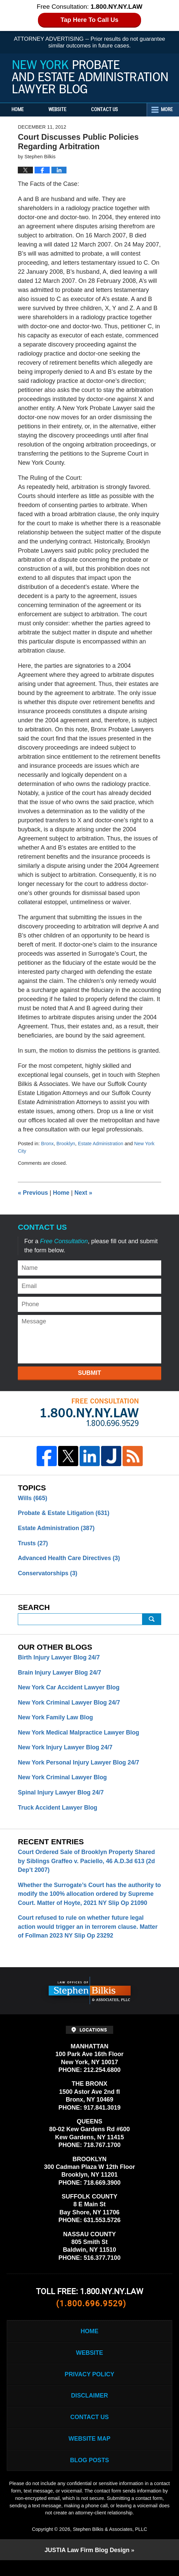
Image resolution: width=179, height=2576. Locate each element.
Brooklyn (66, 1143)
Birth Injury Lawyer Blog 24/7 (59, 1658)
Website (61, 109)
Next (84, 1192)
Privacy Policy (89, 2388)
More (166, 109)
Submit (89, 1372)
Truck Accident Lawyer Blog (58, 1810)
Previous (33, 1192)
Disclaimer (89, 2410)
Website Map (89, 2453)
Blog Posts (89, 2475)
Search (151, 1620)
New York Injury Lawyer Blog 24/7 (66, 1749)
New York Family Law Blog (56, 1719)
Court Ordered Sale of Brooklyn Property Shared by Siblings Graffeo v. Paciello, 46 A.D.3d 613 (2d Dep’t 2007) (87, 1863)
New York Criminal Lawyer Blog (63, 1779)
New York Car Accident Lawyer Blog (69, 1688)
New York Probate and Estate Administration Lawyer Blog (90, 76)
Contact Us (110, 109)
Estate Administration (102, 1143)
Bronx (47, 1143)
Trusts (33, 1543)
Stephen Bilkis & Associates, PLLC (110, 2545)
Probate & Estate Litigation (64, 1513)
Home (19, 109)
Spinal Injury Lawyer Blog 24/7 (61, 1794)
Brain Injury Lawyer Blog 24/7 (60, 1673)
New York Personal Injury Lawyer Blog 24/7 (79, 1764)
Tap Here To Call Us (89, 19)
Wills (33, 1498)
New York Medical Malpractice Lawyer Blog (79, 1734)
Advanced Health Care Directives (70, 1558)
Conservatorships (48, 1574)
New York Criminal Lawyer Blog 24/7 (70, 1703)
